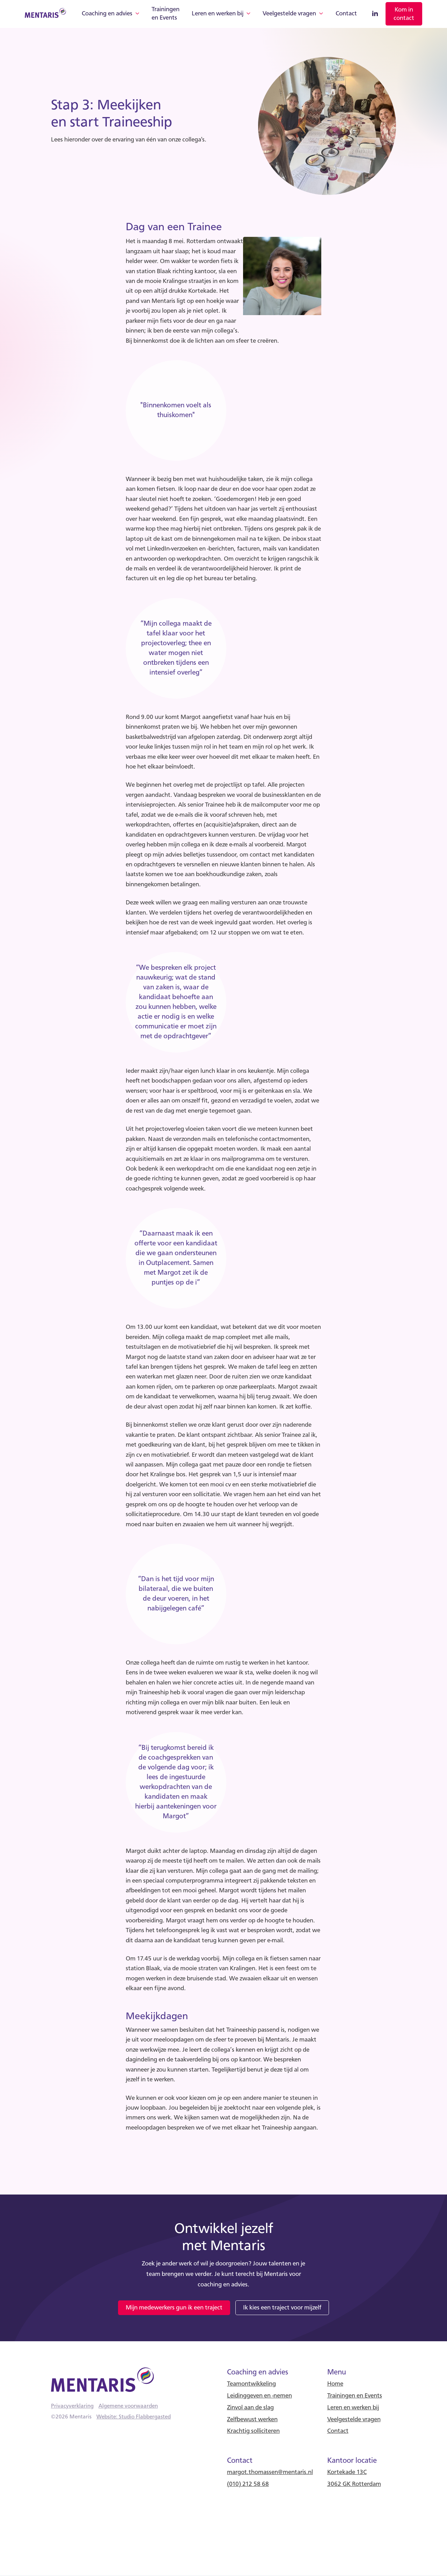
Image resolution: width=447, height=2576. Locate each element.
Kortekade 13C (347, 2472)
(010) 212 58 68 (248, 2484)
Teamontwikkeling (251, 2384)
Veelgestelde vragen (289, 14)
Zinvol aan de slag (250, 2408)
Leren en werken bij (217, 14)
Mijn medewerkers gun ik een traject (174, 2308)
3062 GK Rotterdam (354, 2484)
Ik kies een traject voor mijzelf (282, 2308)
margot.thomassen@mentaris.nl (270, 2472)
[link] (404, 14)
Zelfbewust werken (252, 2420)
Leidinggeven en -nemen (259, 2396)
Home (335, 2384)
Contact (346, 14)
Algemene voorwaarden (128, 2406)
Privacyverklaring (72, 2406)
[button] (110, 13)
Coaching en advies (107, 14)
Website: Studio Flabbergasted (133, 2417)
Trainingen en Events (165, 14)
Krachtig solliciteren (253, 2431)
